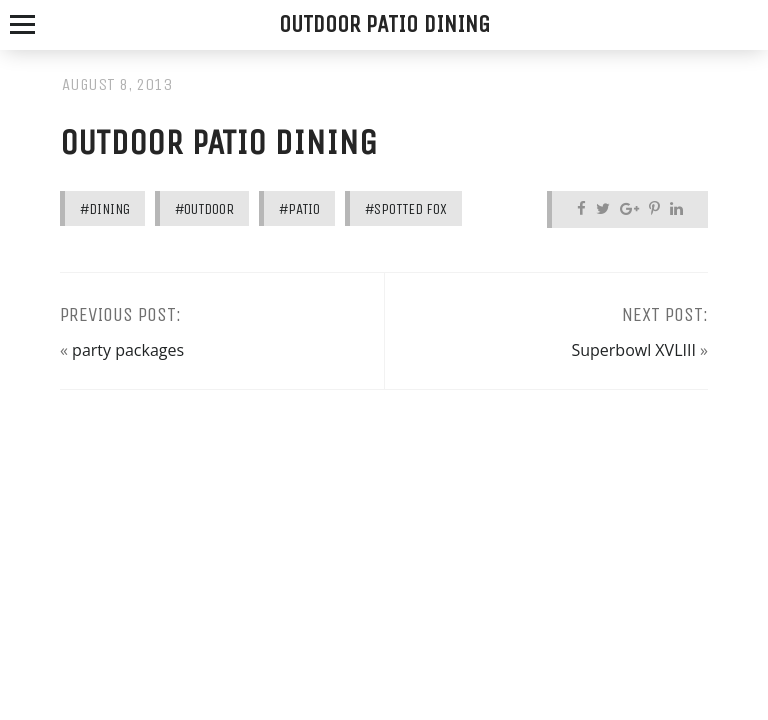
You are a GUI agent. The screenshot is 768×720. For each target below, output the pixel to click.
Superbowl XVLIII (633, 350)
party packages (128, 350)
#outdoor (204, 209)
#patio (299, 209)
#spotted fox (406, 209)
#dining (105, 209)
